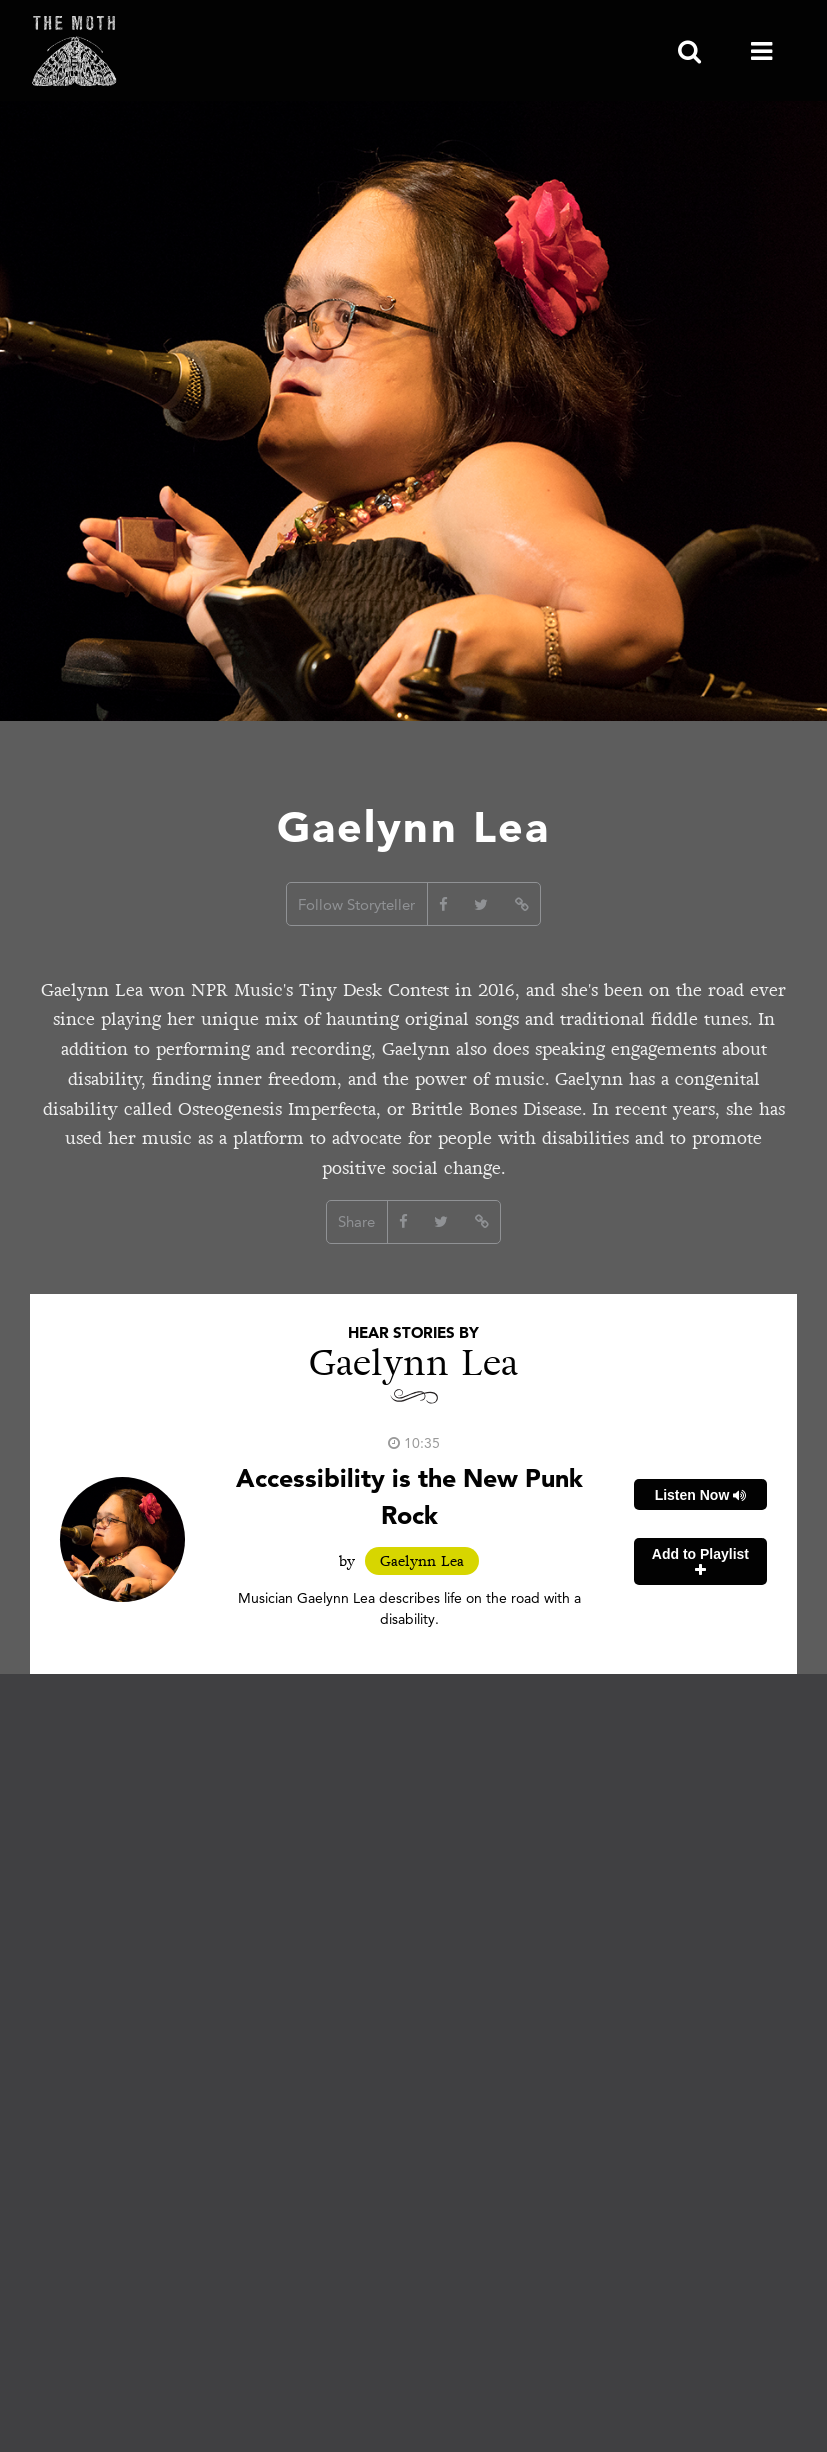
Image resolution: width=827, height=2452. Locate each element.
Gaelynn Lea (422, 1561)
